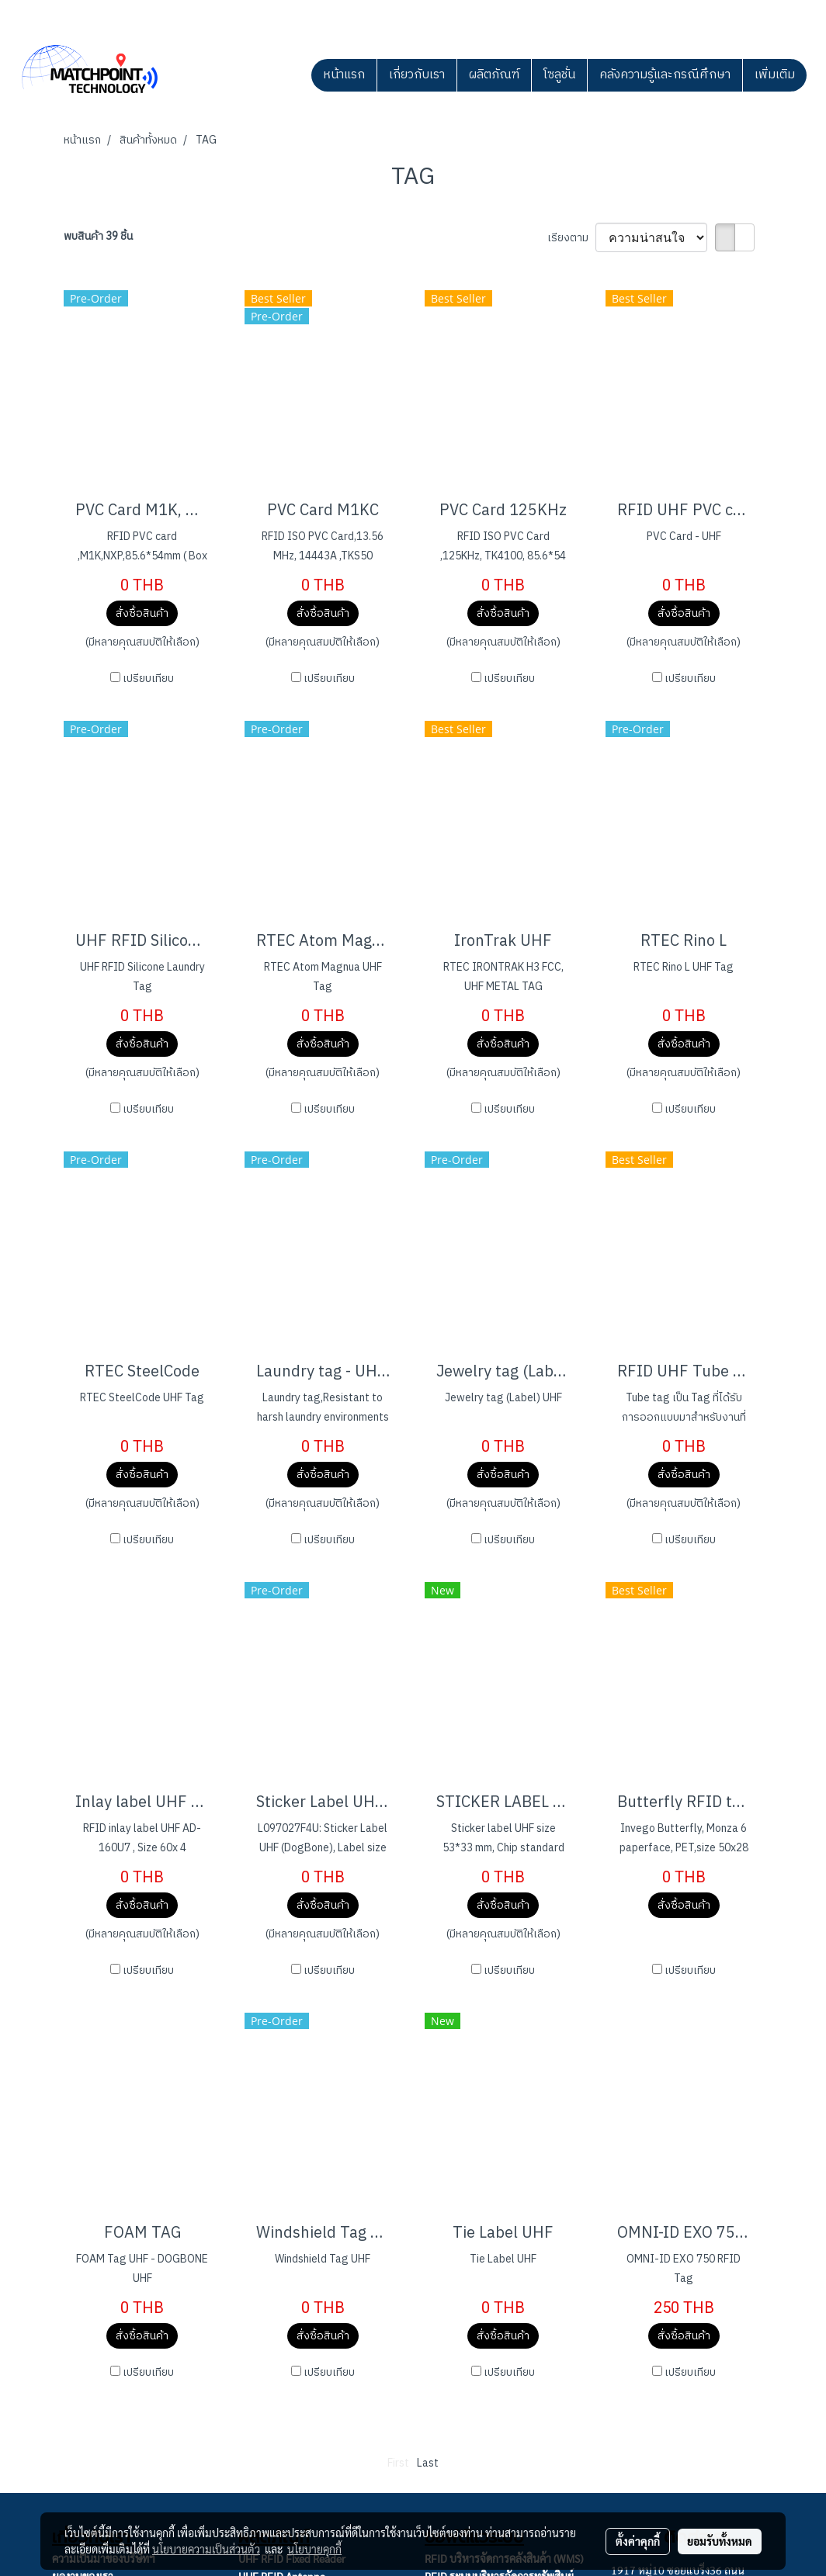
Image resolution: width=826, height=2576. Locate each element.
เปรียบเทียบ (148, 678)
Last (428, 2463)
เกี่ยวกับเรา (417, 74)
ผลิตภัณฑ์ (494, 74)
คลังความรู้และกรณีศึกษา (665, 74)
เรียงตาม (571, 238)
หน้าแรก (344, 74)
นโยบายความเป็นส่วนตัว (206, 2549)
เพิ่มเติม (775, 74)
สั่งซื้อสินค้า (142, 613)
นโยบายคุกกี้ (314, 2549)
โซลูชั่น (559, 74)
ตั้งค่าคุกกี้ (638, 2541)
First (398, 2463)
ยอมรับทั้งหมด (719, 2541)
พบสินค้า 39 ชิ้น (98, 236)
